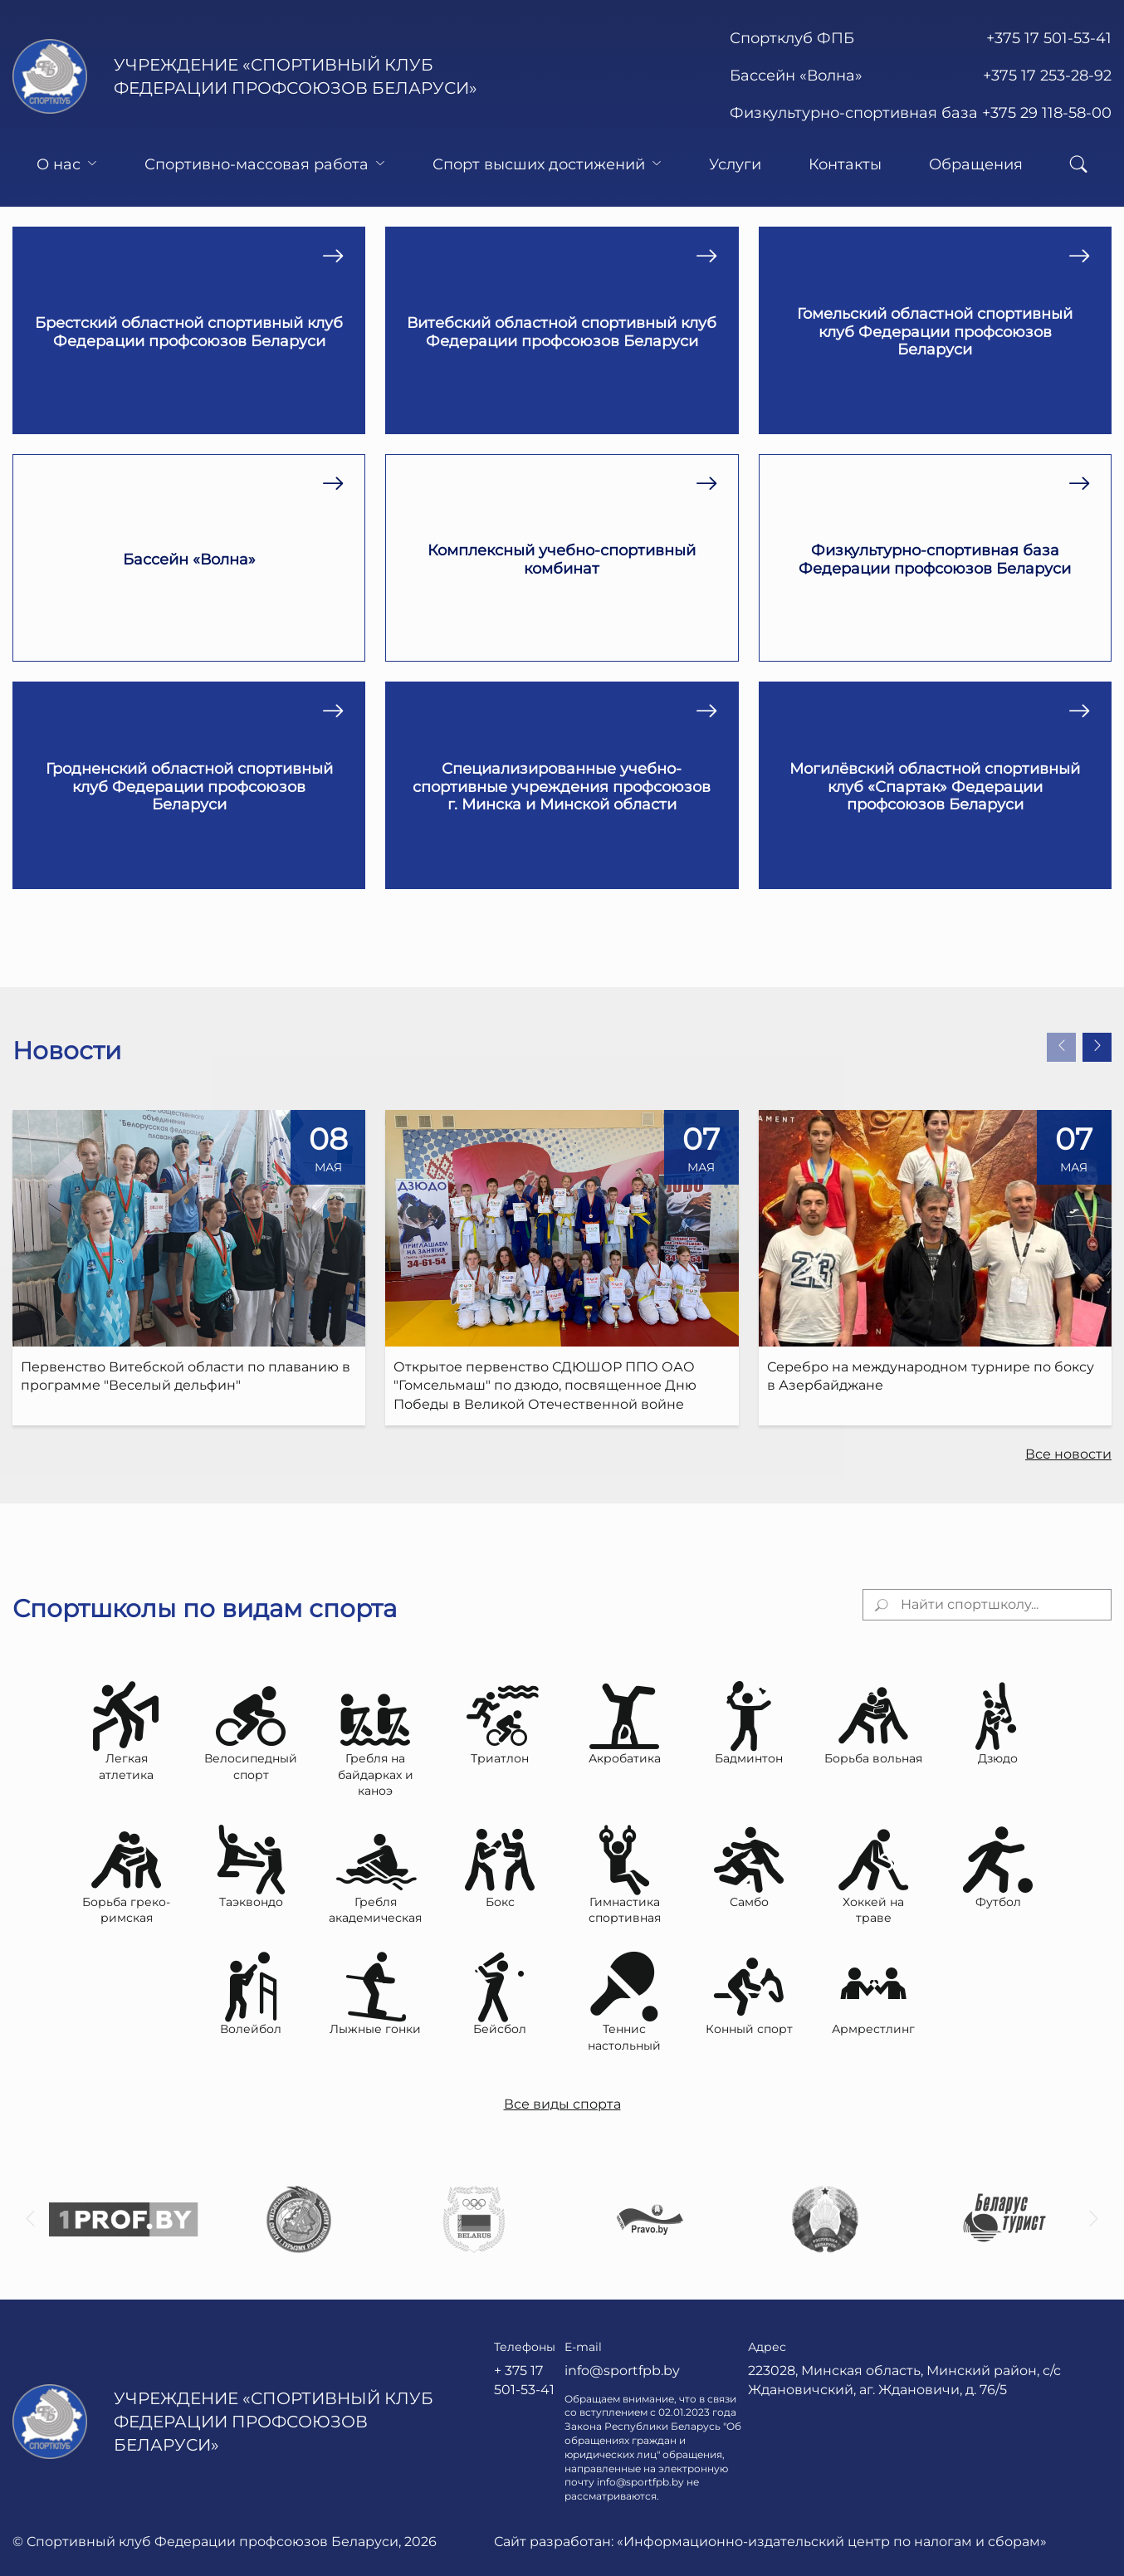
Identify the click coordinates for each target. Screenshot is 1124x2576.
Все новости (1068, 1454)
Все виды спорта (562, 2104)
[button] (1061, 1047)
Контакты (845, 164)
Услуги (735, 164)
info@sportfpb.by (622, 2370)
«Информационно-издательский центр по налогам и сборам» (832, 2541)
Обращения (976, 164)
